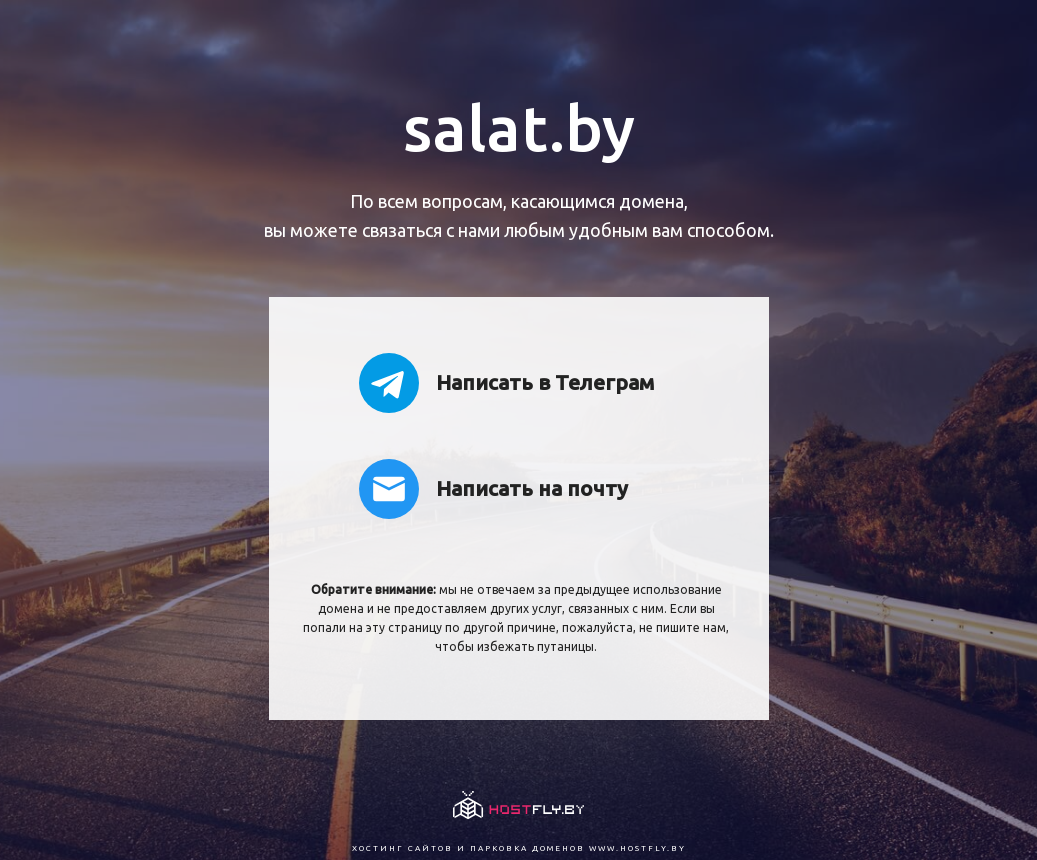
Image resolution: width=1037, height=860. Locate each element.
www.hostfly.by (637, 848)
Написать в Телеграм (506, 383)
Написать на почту (493, 489)
